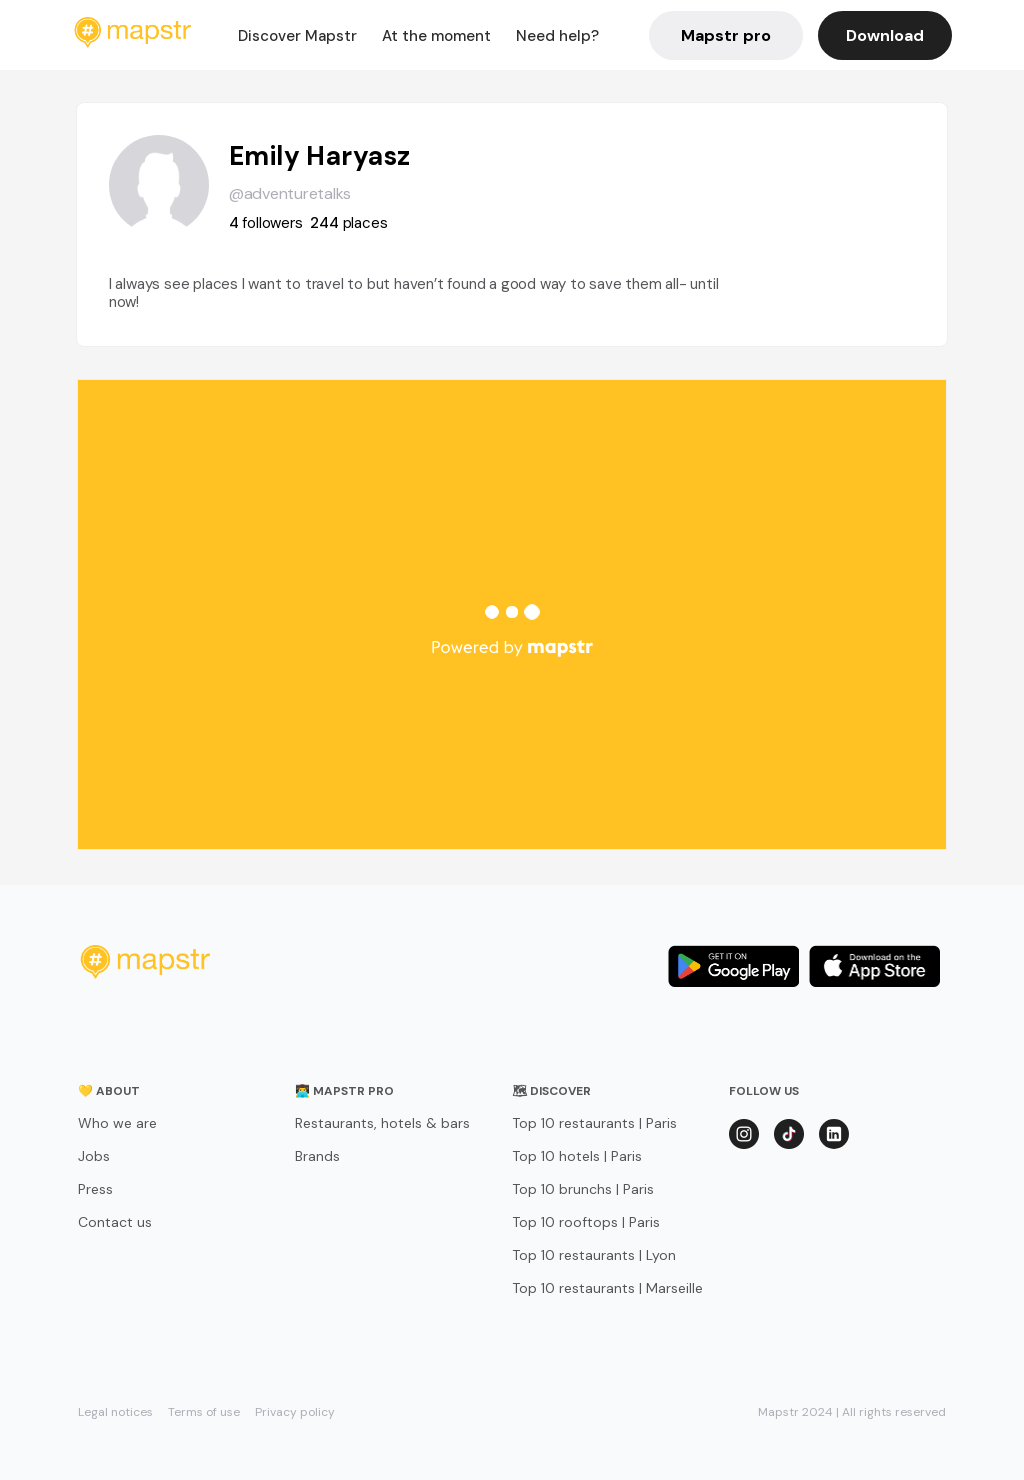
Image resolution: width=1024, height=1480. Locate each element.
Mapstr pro (726, 35)
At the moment (436, 36)
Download (885, 35)
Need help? (557, 36)
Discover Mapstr (297, 36)
